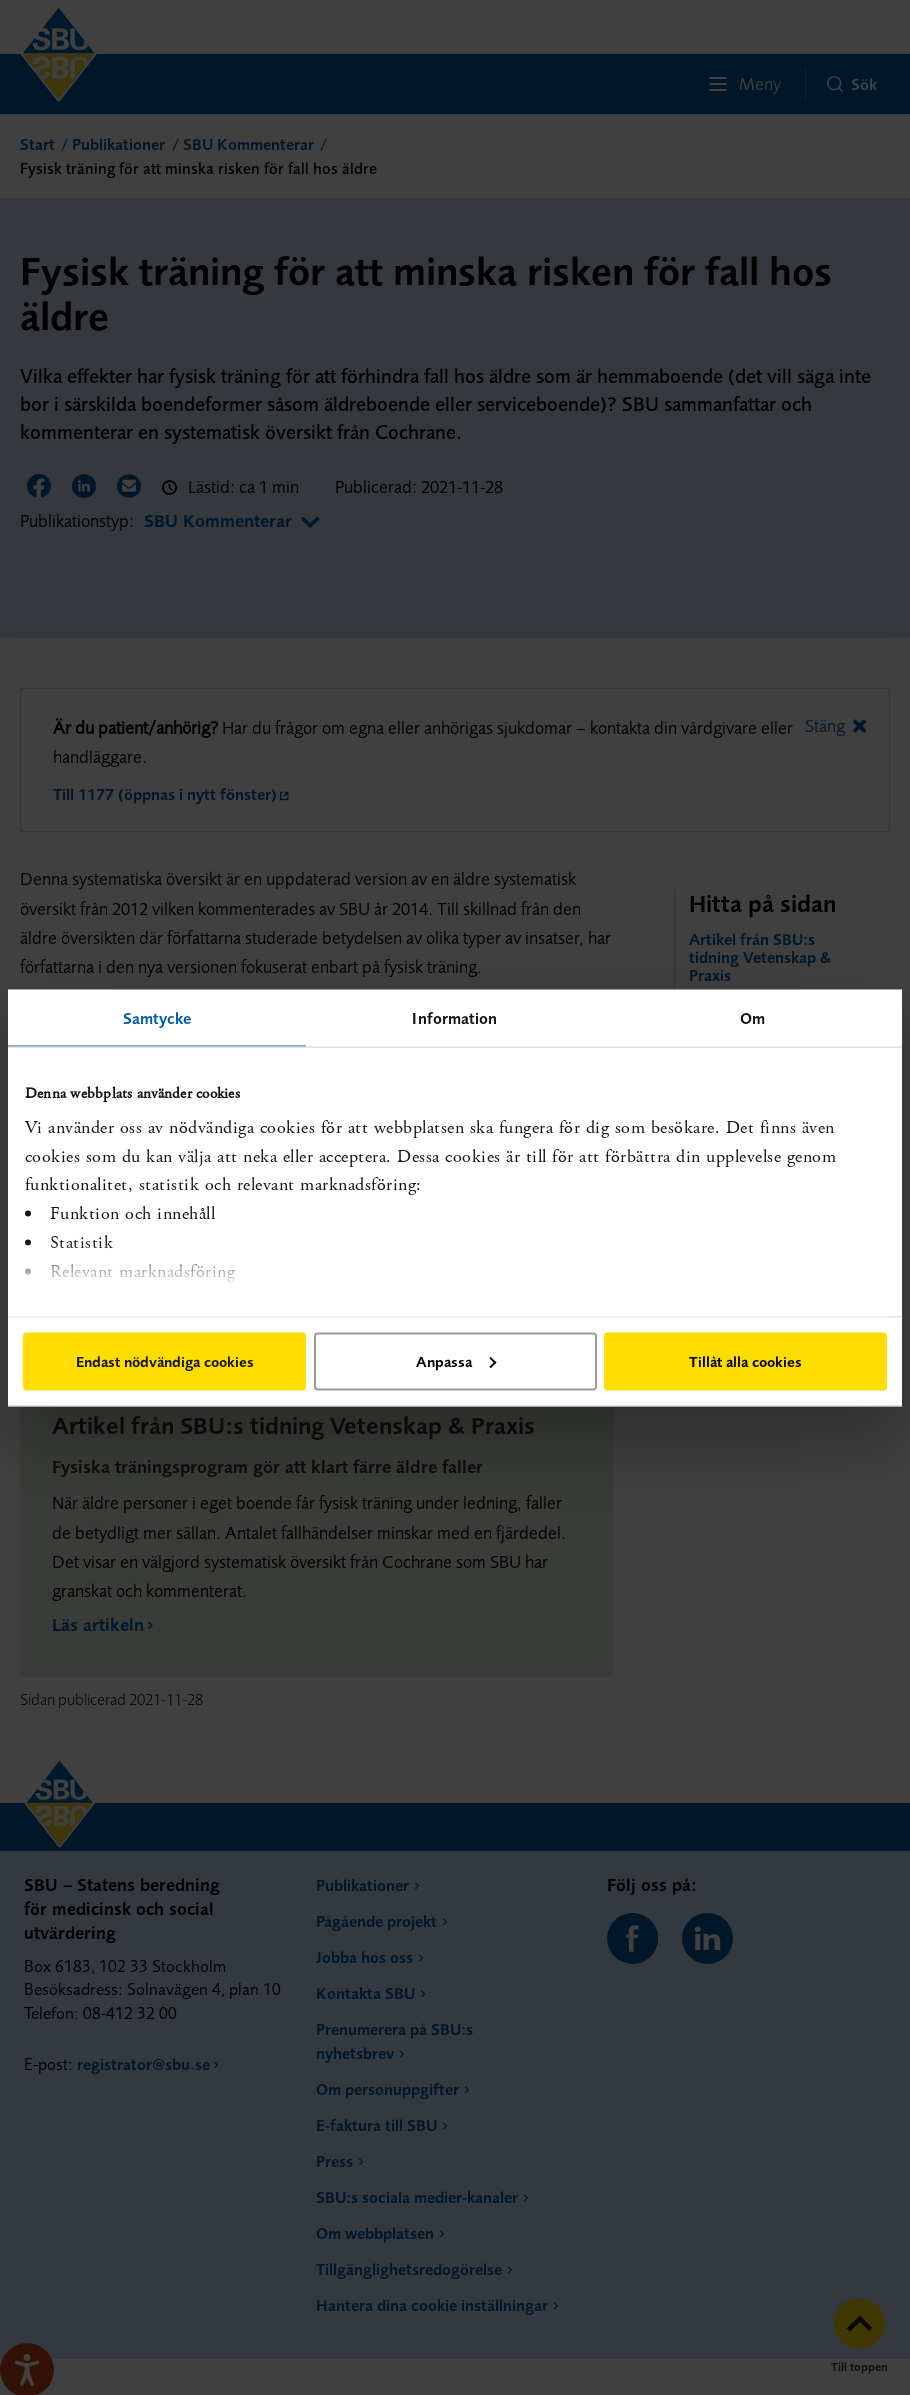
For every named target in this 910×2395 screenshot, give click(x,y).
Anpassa (456, 1360)
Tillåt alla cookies (745, 1360)
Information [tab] (454, 1017)
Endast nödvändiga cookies (165, 1360)
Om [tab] (752, 1017)
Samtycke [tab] (157, 1017)
